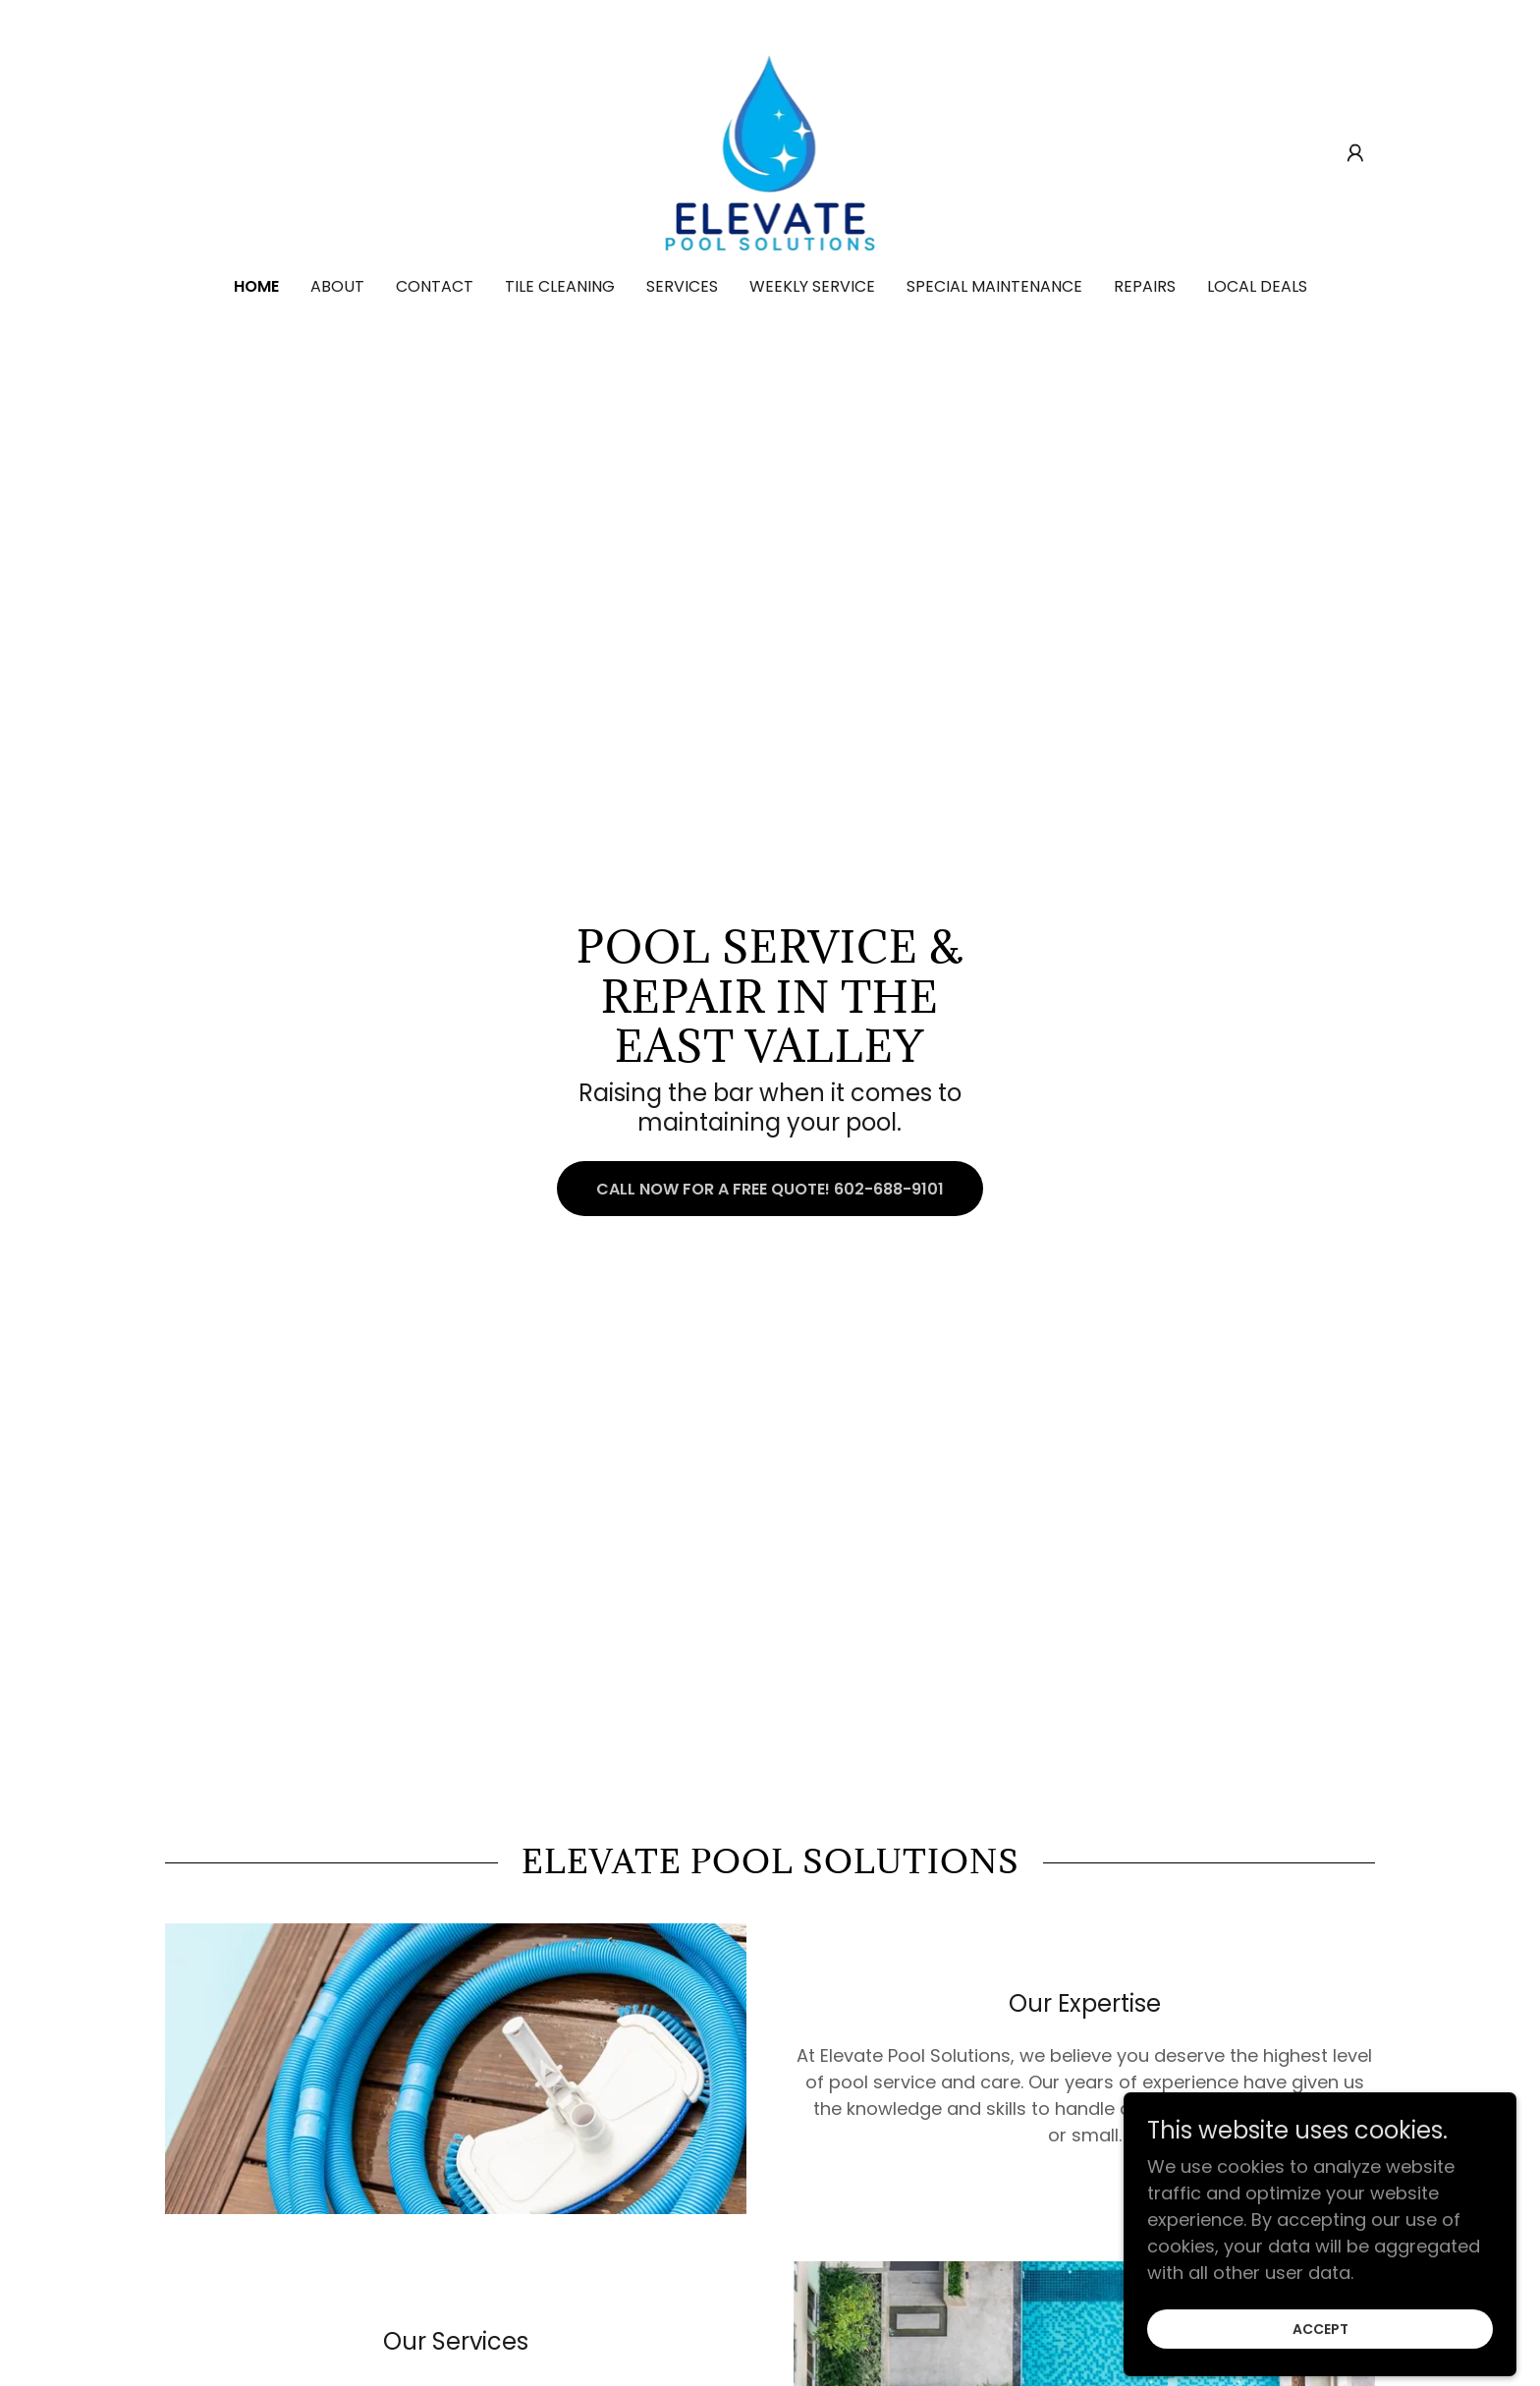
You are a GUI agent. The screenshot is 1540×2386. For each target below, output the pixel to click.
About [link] (337, 286)
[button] (1355, 153)
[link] (770, 151)
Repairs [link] (1145, 286)
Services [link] (682, 286)
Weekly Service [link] (812, 286)
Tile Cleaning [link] (560, 286)
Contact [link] (434, 286)
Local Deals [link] (1257, 286)
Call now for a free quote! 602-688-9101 (770, 1189)
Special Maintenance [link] (994, 286)
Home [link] (256, 286)
